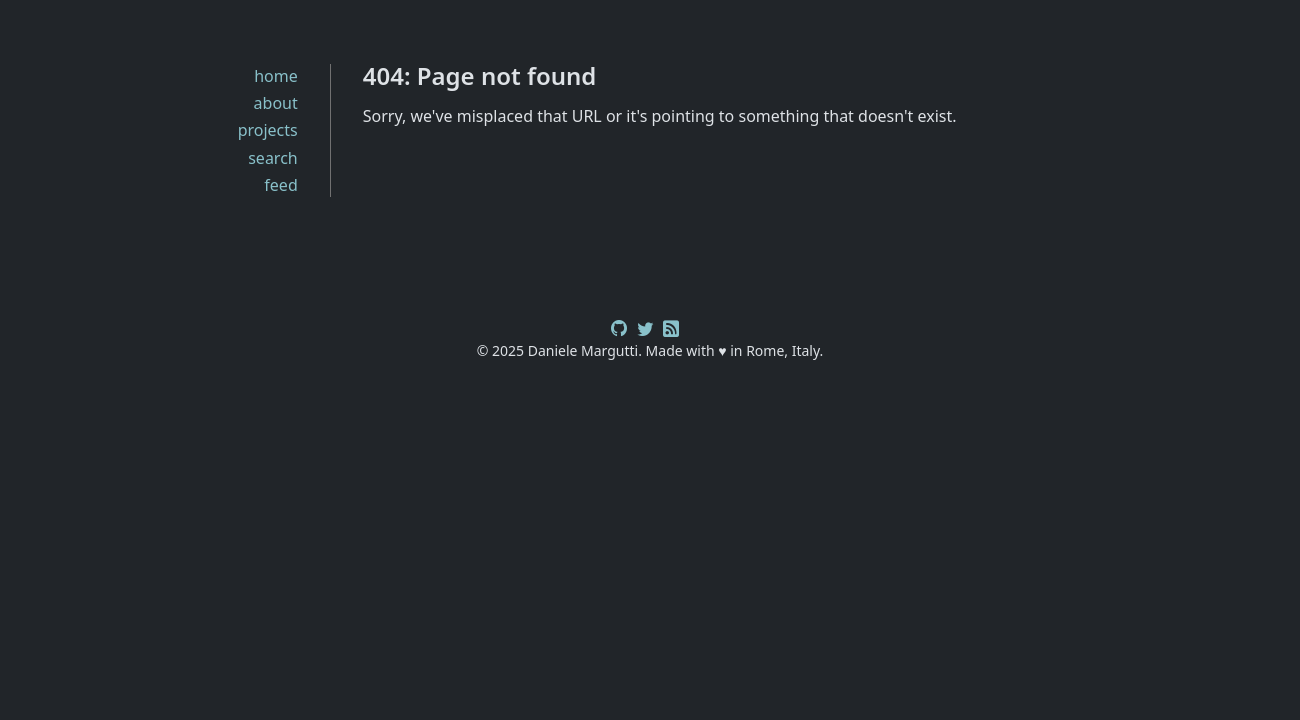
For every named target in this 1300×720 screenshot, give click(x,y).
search (273, 158)
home (276, 76)
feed (280, 185)
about (276, 103)
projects (268, 130)
